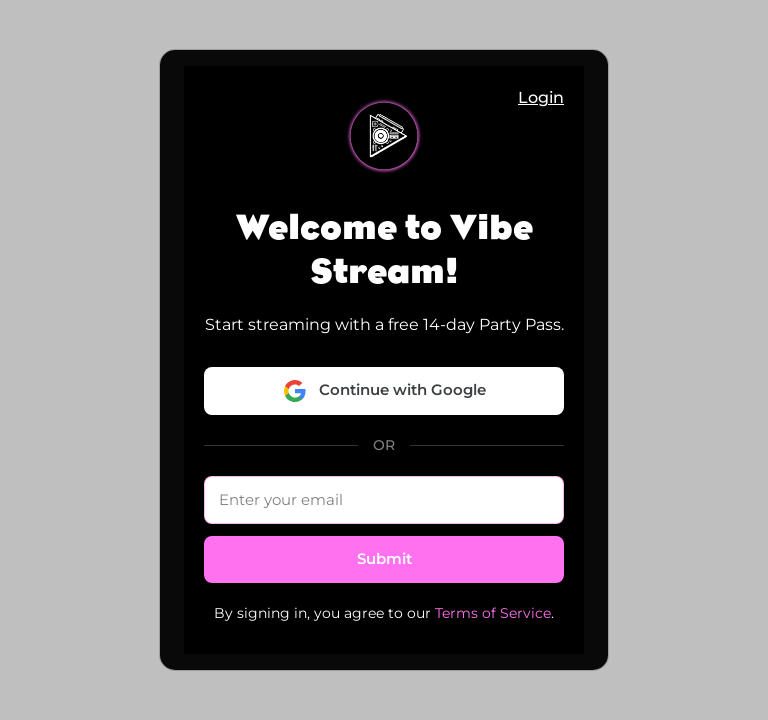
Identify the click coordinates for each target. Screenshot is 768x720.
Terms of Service (493, 613)
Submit (384, 558)
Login (541, 97)
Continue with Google (384, 391)
